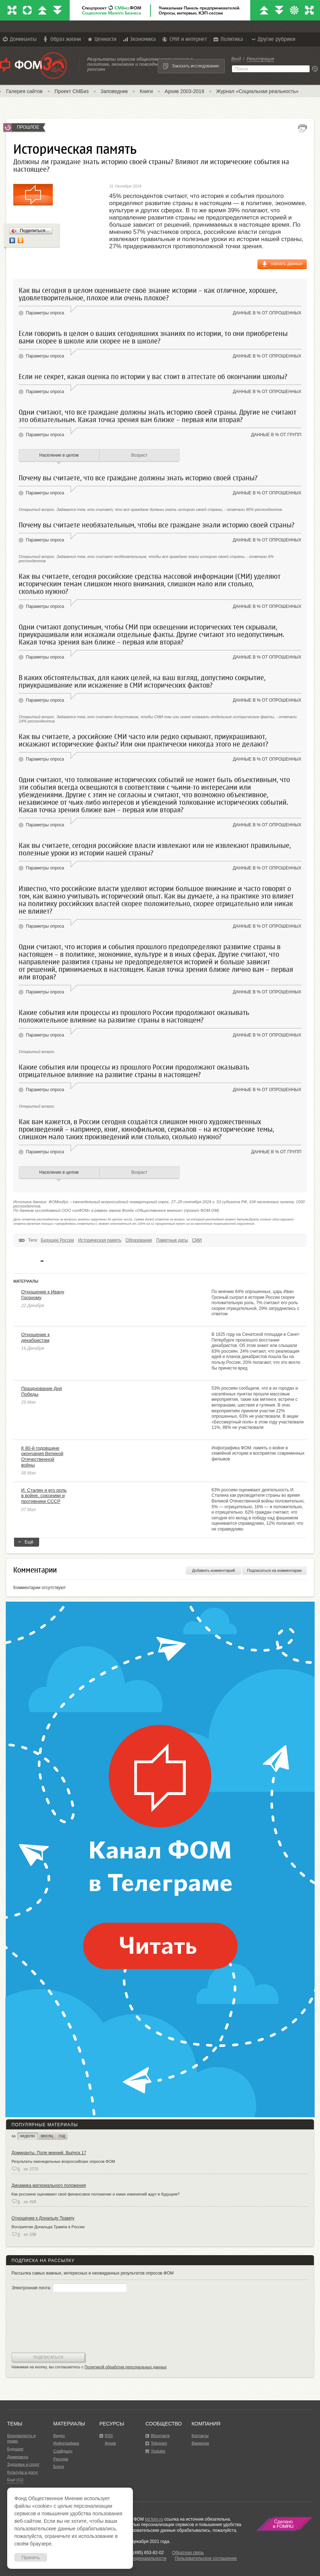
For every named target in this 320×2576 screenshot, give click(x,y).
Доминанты (19, 39)
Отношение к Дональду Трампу (42, 2218)
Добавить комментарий (213, 1570)
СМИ (197, 1240)
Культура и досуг (22, 2472)
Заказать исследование (195, 66)
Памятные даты (172, 1240)
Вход (236, 58)
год (62, 2135)
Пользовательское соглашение (206, 2558)
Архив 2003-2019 (184, 91)
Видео (59, 2435)
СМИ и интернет (184, 39)
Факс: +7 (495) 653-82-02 (139, 2552)
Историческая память (99, 1240)
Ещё (26, 1543)
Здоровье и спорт (23, 2464)
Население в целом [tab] (58, 455)
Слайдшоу (62, 2451)
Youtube (158, 2451)
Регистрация (260, 58)
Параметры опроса (45, 312)
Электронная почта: (68, 2287)
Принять (31, 2557)
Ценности (101, 39)
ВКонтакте (160, 2435)
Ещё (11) (15, 2480)
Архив (110, 2443)
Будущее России (57, 1240)
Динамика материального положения (48, 2185)
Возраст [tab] (139, 455)
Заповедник (114, 91)
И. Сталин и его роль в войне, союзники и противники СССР (44, 1495)
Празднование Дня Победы (41, 1391)
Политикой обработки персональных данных (125, 2367)
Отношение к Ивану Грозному (42, 1294)
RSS (109, 2435)
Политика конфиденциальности (134, 2558)
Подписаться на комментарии (274, 1570)
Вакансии (200, 2443)
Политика (227, 39)
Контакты (200, 2435)
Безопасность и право (21, 2438)
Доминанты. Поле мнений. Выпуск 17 (48, 2152)
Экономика (139, 39)
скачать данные (286, 263)
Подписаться (48, 2357)
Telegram (159, 2443)
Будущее (15, 2449)
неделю (27, 2135)
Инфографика (66, 2443)
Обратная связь (188, 2552)
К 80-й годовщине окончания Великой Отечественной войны (42, 1456)
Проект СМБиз (72, 91)
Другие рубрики (273, 39)
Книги (146, 91)
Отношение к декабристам (35, 1337)
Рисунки (60, 2459)
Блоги (58, 2466)
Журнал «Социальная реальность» (257, 91)
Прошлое (28, 127)
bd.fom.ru (154, 2519)
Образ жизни (61, 39)
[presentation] (40, 2323)
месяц (47, 2135)
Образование (138, 1240)
